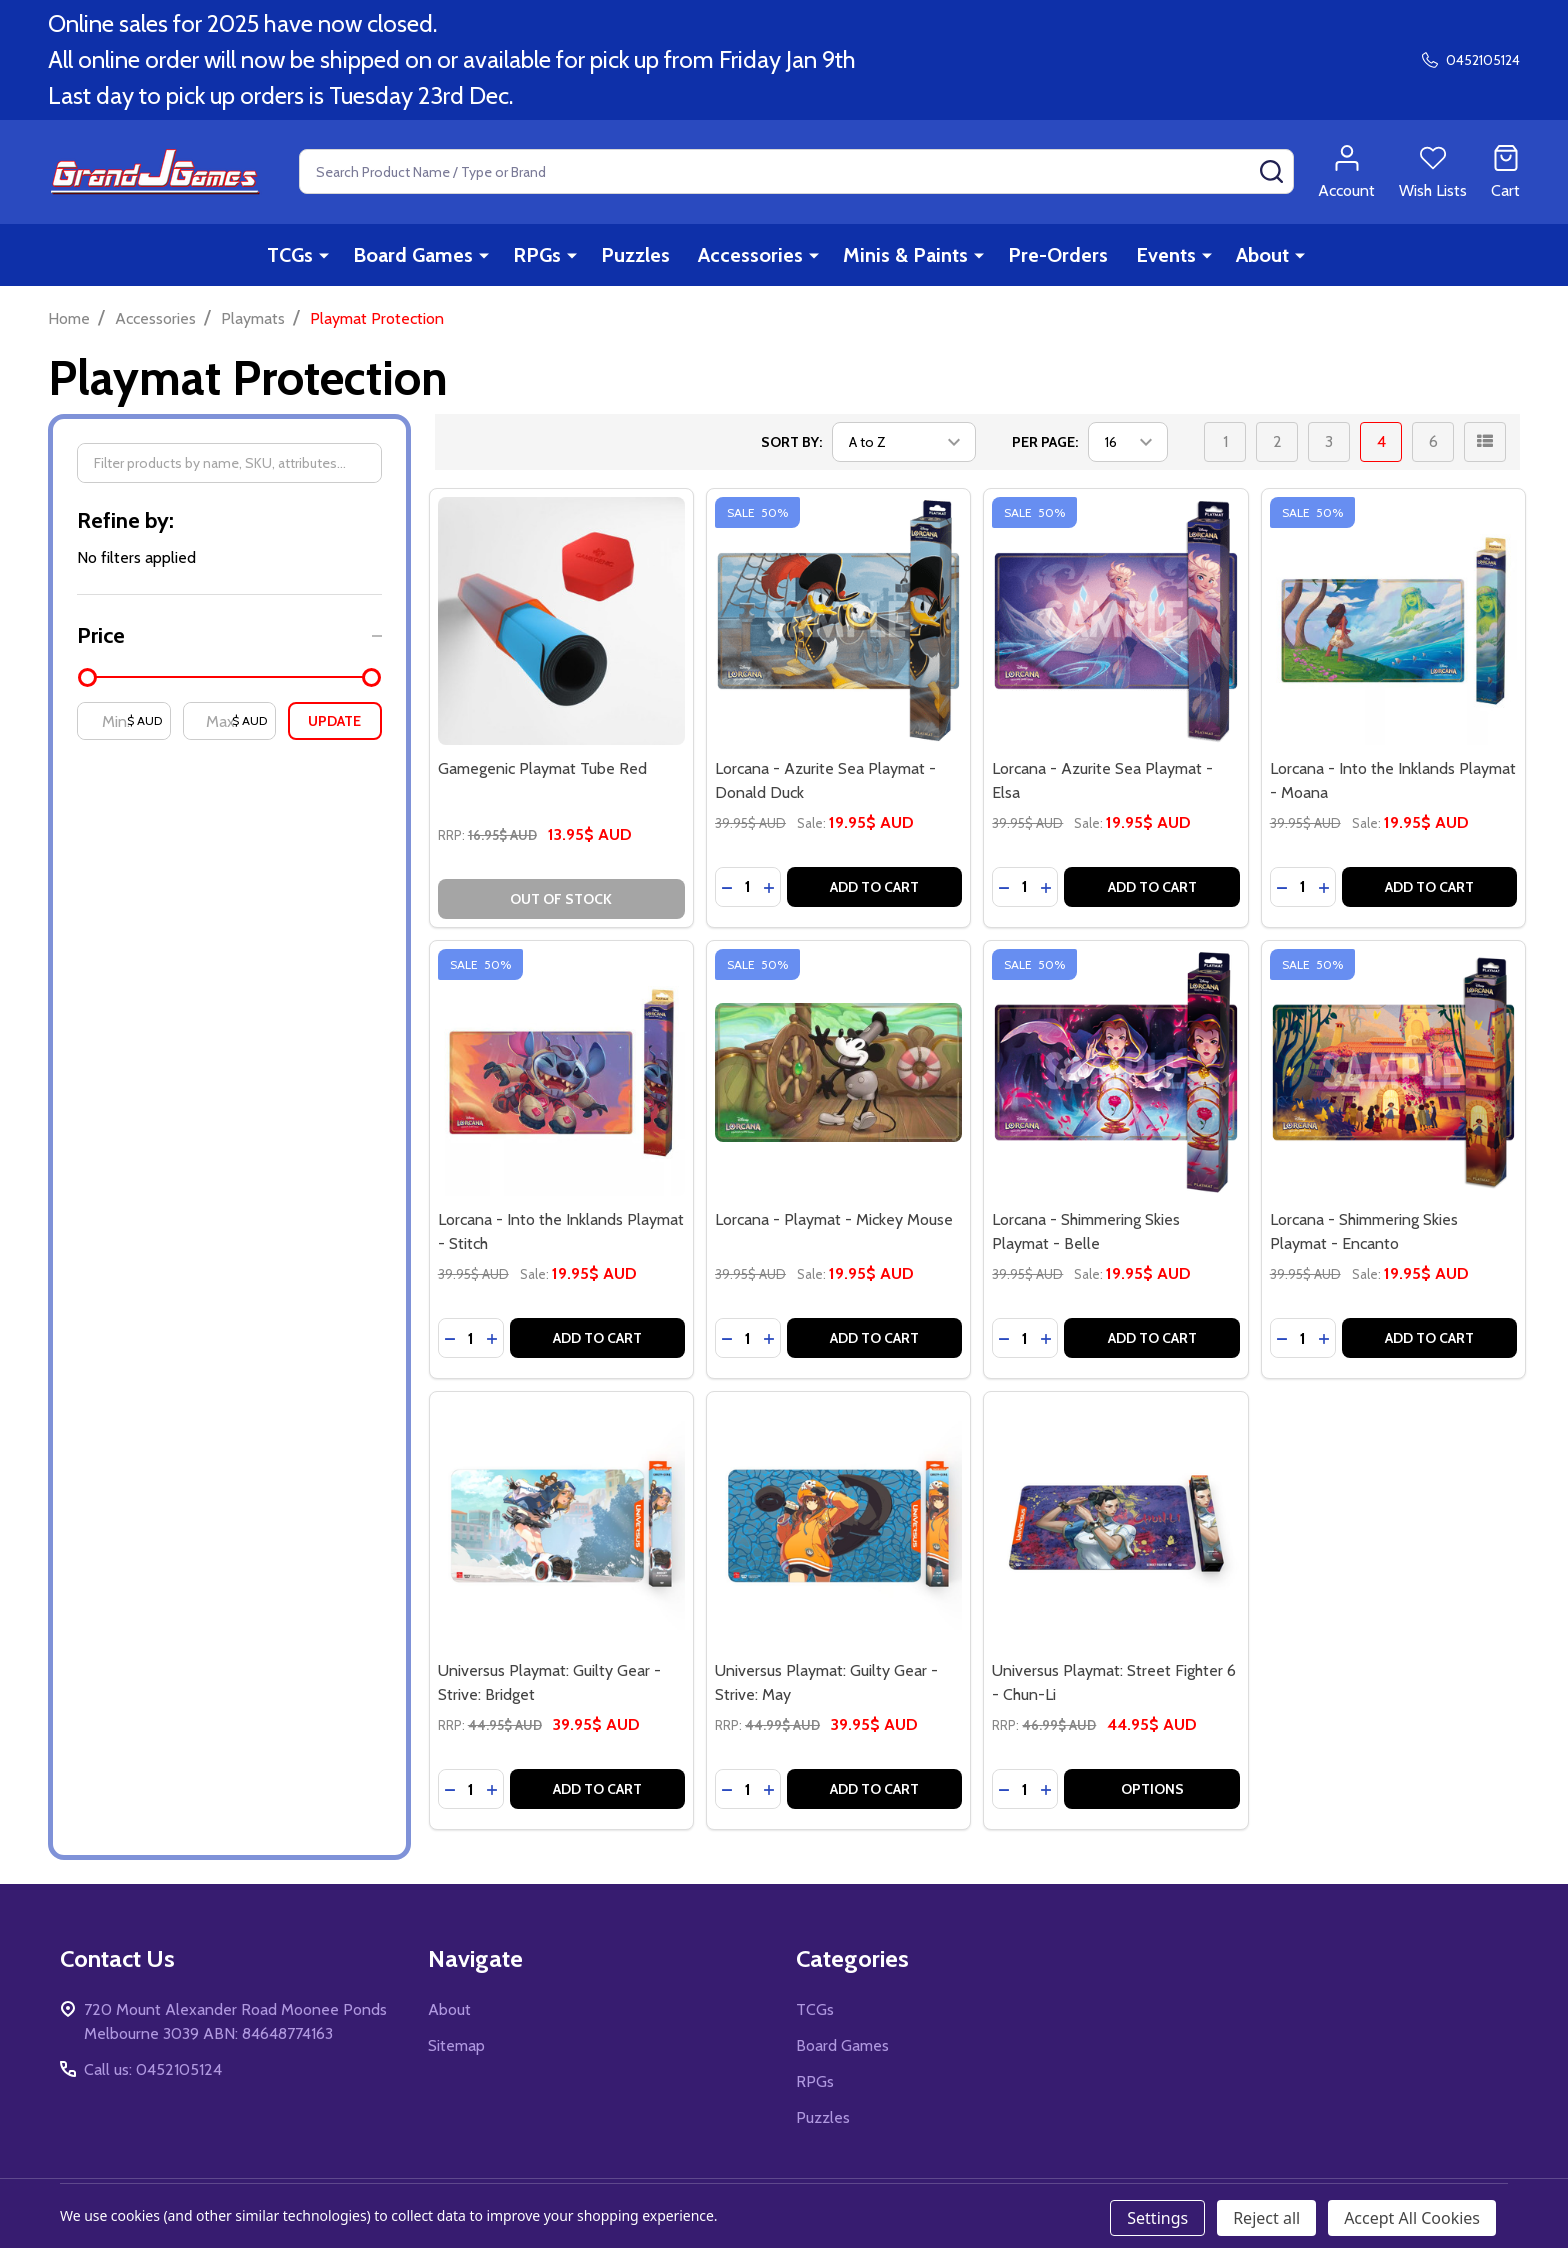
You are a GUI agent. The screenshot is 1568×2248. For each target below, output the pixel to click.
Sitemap (456, 2045)
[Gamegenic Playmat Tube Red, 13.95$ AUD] (561, 620)
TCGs (290, 255)
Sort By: (791, 442)
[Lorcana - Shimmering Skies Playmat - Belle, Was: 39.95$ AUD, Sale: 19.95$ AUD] (1115, 1072)
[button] (229, 635)
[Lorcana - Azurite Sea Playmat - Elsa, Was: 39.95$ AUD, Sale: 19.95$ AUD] (1115, 620)
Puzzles (635, 255)
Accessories (750, 255)
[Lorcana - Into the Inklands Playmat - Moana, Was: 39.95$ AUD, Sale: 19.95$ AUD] (1393, 620)
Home (69, 318)
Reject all (1266, 2218)
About (1262, 255)
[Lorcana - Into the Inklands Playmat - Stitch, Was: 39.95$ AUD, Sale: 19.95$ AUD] (561, 1072)
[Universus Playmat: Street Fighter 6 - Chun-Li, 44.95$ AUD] (1115, 1523)
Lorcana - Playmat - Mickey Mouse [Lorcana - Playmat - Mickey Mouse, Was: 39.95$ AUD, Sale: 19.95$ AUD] (834, 1219)
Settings (1157, 2218)
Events (1166, 255)
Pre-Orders (1058, 255)
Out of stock (561, 899)
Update (334, 721)
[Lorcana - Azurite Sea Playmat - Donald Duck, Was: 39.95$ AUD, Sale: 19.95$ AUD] (838, 620)
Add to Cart (874, 887)
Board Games (413, 255)
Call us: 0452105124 (153, 2069)
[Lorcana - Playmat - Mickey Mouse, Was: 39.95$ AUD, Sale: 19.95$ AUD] (838, 1072)
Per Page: (1045, 442)
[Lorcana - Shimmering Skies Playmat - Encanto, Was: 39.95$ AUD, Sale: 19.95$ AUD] (1393, 1072)
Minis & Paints (905, 255)
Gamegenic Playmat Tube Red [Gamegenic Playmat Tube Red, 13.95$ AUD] (542, 768)
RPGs (537, 255)
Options (1152, 1789)
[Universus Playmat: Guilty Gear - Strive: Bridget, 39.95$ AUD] (561, 1523)
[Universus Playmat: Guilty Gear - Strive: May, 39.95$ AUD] (838, 1523)
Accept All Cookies (1412, 2218)
